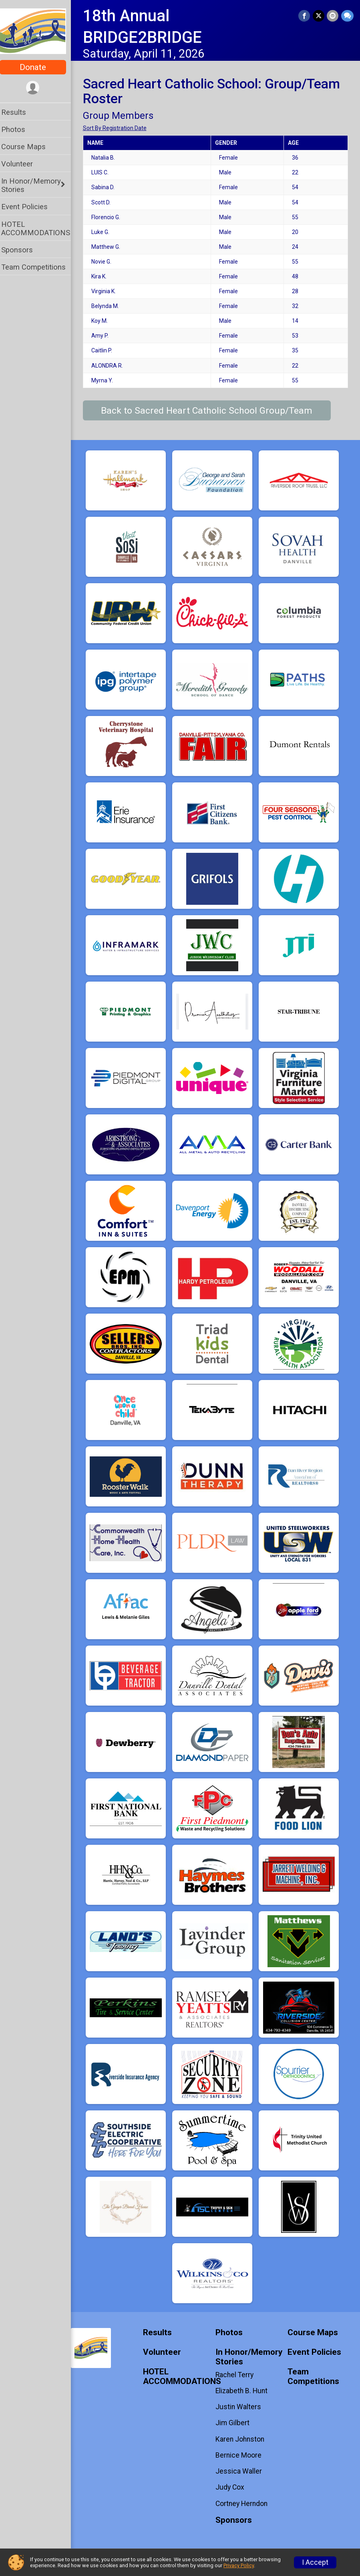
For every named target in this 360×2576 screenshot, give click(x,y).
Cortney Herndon (244, 2504)
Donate (38, 67)
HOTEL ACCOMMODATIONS (40, 228)
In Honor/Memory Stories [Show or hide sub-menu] (36, 185)
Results (18, 112)
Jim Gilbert (235, 2423)
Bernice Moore (241, 2455)
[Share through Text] (347, 16)
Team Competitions (38, 267)
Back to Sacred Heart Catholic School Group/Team (212, 410)
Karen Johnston (242, 2439)
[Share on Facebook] (305, 16)
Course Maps (28, 146)
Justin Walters (241, 2407)
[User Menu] (38, 87)
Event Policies (29, 206)
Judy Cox (232, 2487)
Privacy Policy (238, 2565)
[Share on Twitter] (319, 16)
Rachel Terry (237, 2375)
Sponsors (22, 250)
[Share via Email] (333, 16)
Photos (18, 129)
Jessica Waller (241, 2471)
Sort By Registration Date (120, 128)
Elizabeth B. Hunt (244, 2391)
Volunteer (22, 164)
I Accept (315, 2562)
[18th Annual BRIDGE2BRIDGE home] (38, 31)
